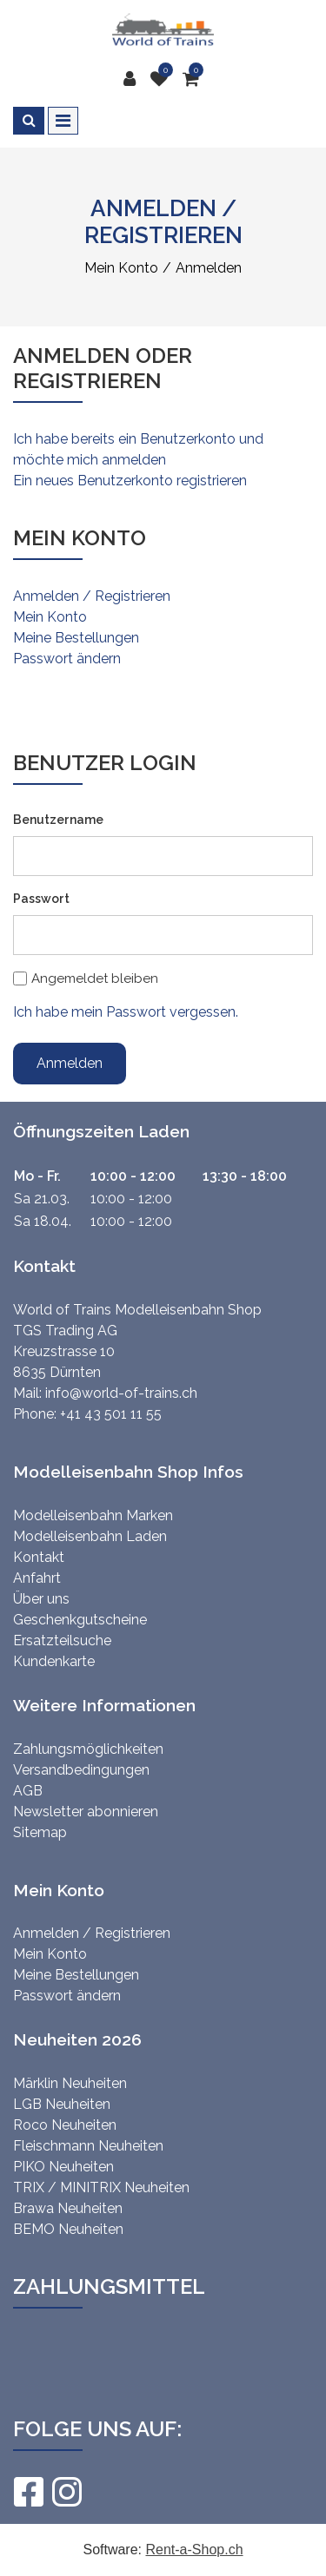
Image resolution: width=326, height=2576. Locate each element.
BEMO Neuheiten (68, 2229)
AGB (28, 1790)
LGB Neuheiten (61, 2104)
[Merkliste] (163, 79)
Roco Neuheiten (64, 2125)
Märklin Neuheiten (70, 2083)
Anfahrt (37, 1578)
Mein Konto (50, 617)
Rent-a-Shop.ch (194, 2549)
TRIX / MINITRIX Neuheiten (101, 2187)
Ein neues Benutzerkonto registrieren (130, 480)
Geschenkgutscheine (80, 1619)
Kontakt (38, 1557)
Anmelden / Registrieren (91, 596)
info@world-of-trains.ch (121, 1393)
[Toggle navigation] (63, 121)
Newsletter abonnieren (85, 1811)
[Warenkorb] (193, 79)
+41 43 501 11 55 (111, 1414)
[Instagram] (66, 2492)
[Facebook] (28, 2492)
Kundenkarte (54, 1661)
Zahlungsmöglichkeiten (88, 1749)
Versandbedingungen (81, 1770)
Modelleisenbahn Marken (93, 1515)
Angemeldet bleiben (94, 978)
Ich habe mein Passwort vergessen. (125, 1012)
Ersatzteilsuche (62, 1640)
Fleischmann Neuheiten (88, 2146)
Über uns (41, 1599)
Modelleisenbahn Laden (90, 1536)
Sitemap (40, 1832)
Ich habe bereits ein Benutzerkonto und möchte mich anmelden (138, 449)
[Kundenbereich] (133, 79)
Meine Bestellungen (76, 637)
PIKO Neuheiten (63, 2166)
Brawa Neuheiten (68, 2208)
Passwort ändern (67, 658)
